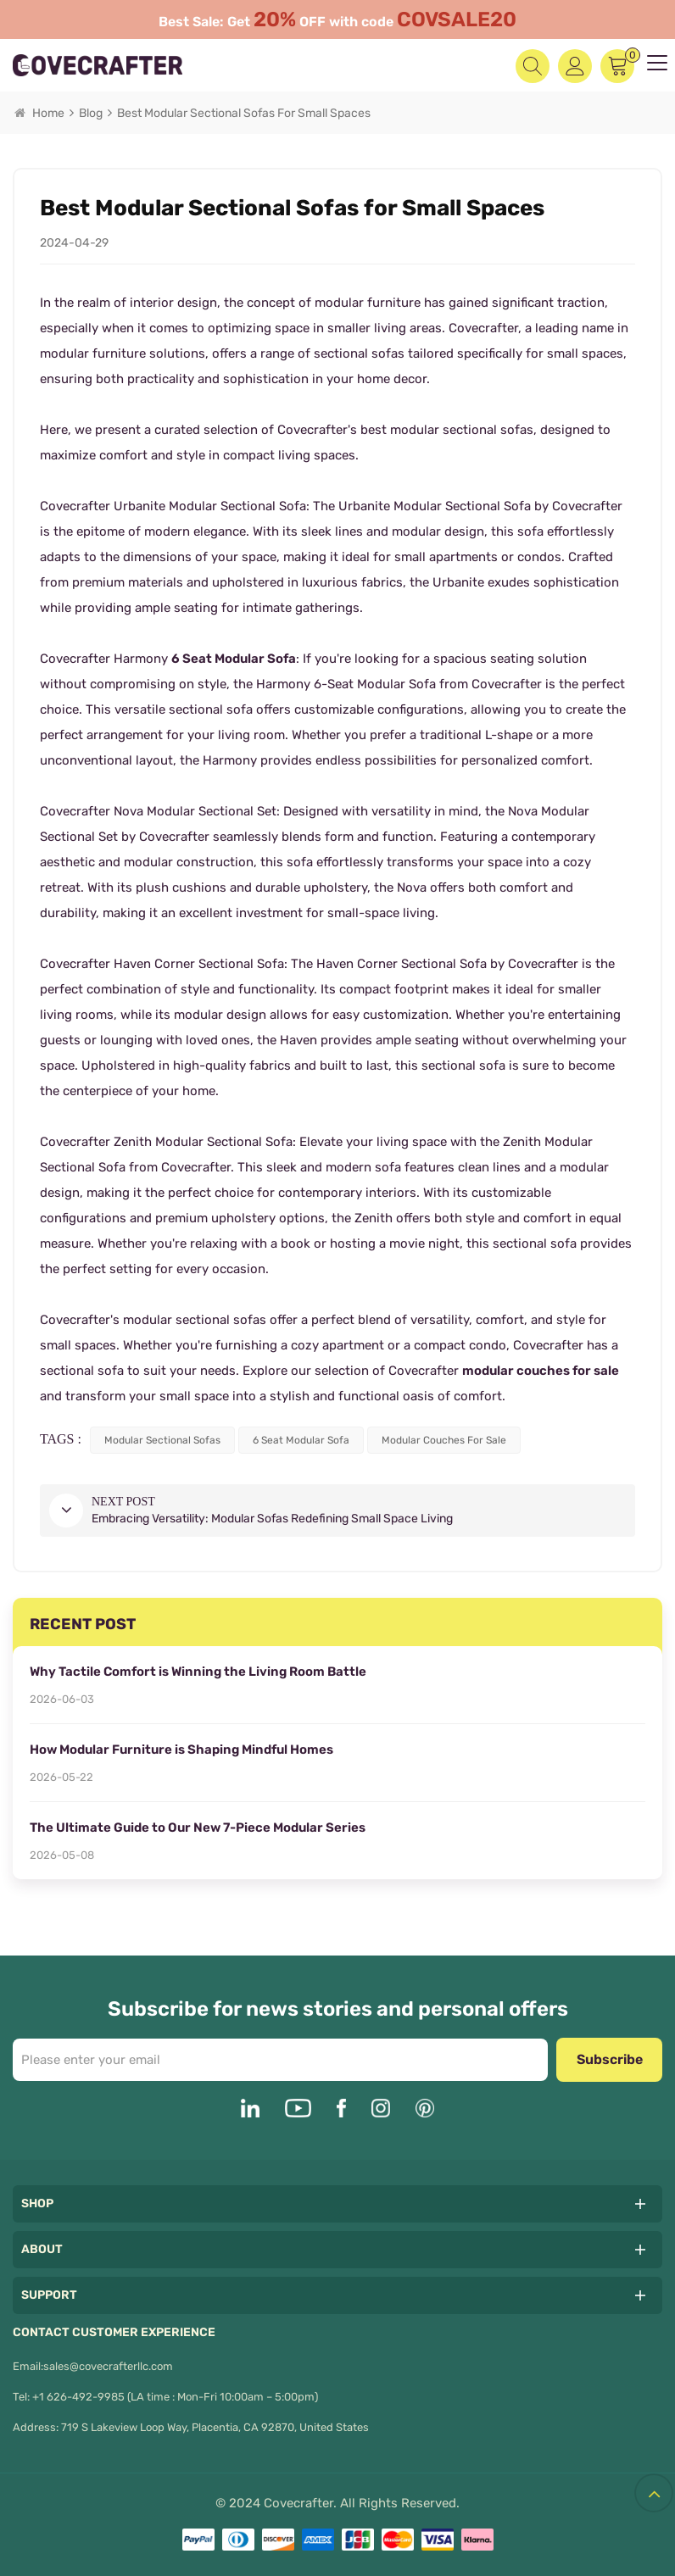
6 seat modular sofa (301, 1440)
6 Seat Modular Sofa (233, 658)
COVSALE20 (456, 19)
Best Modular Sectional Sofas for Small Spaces (244, 113)
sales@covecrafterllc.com (108, 2366)
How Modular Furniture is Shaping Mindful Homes (181, 1749)
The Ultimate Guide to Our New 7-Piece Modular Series (197, 1827)
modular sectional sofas (162, 1440)
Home (39, 113)
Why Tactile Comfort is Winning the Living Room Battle (198, 1671)
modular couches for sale (540, 1370)
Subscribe (610, 2059)
